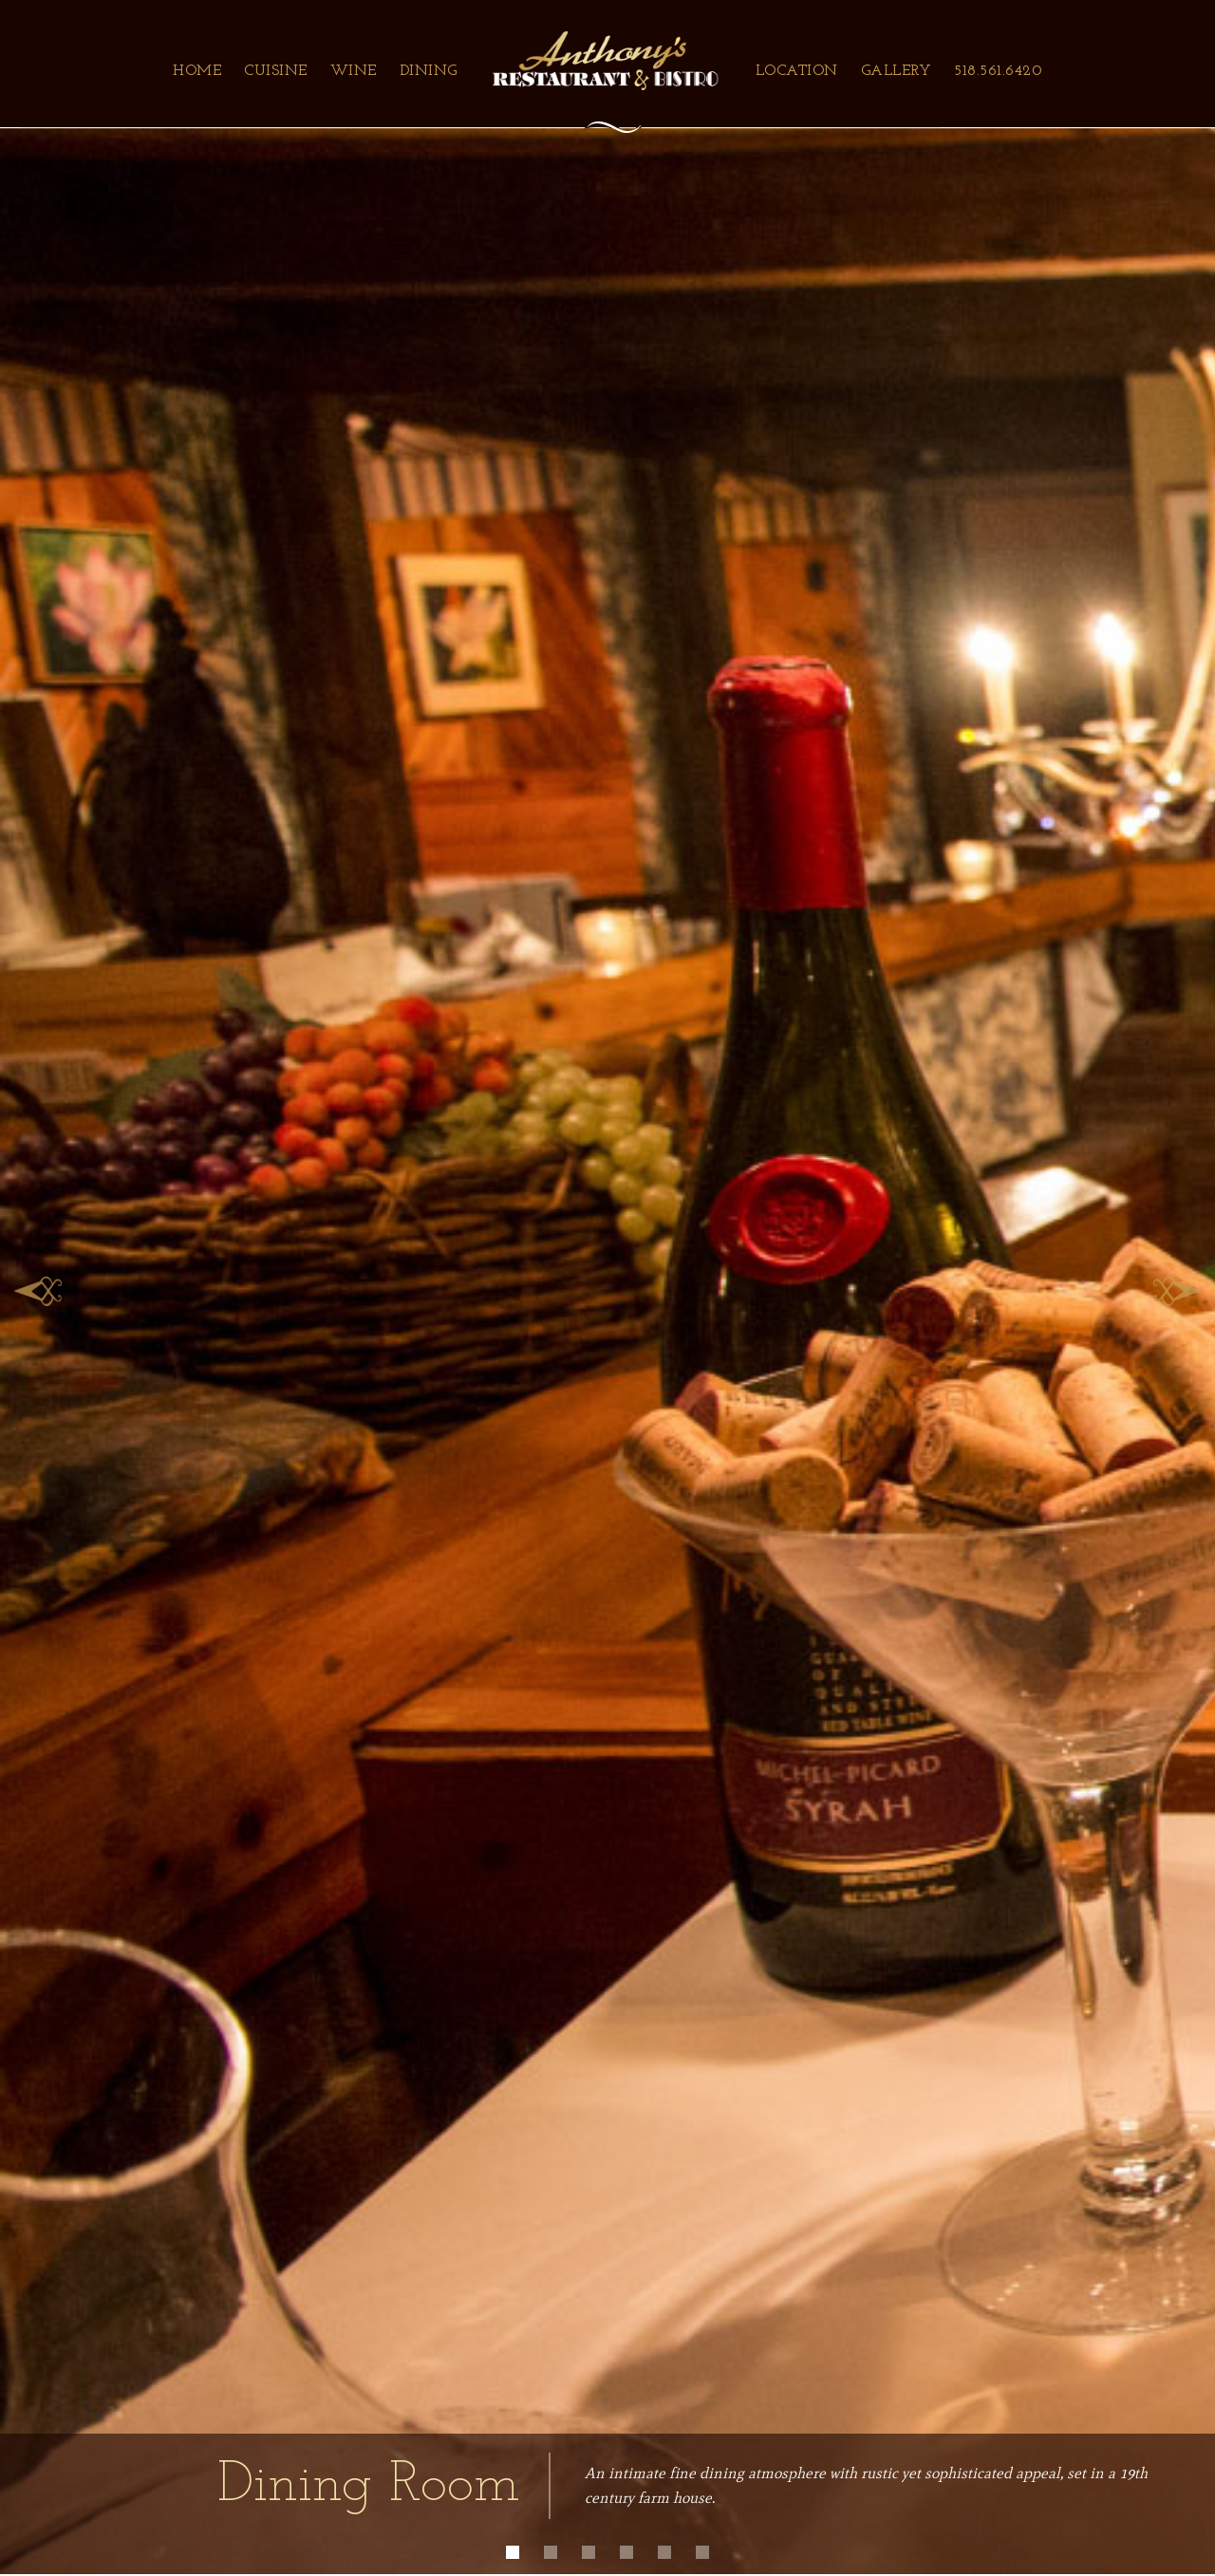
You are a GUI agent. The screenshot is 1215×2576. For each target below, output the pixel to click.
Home (197, 71)
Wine (353, 71)
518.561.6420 (998, 71)
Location (797, 71)
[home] (606, 61)
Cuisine (276, 71)
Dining (429, 71)
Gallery (896, 71)
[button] (38, 1287)
